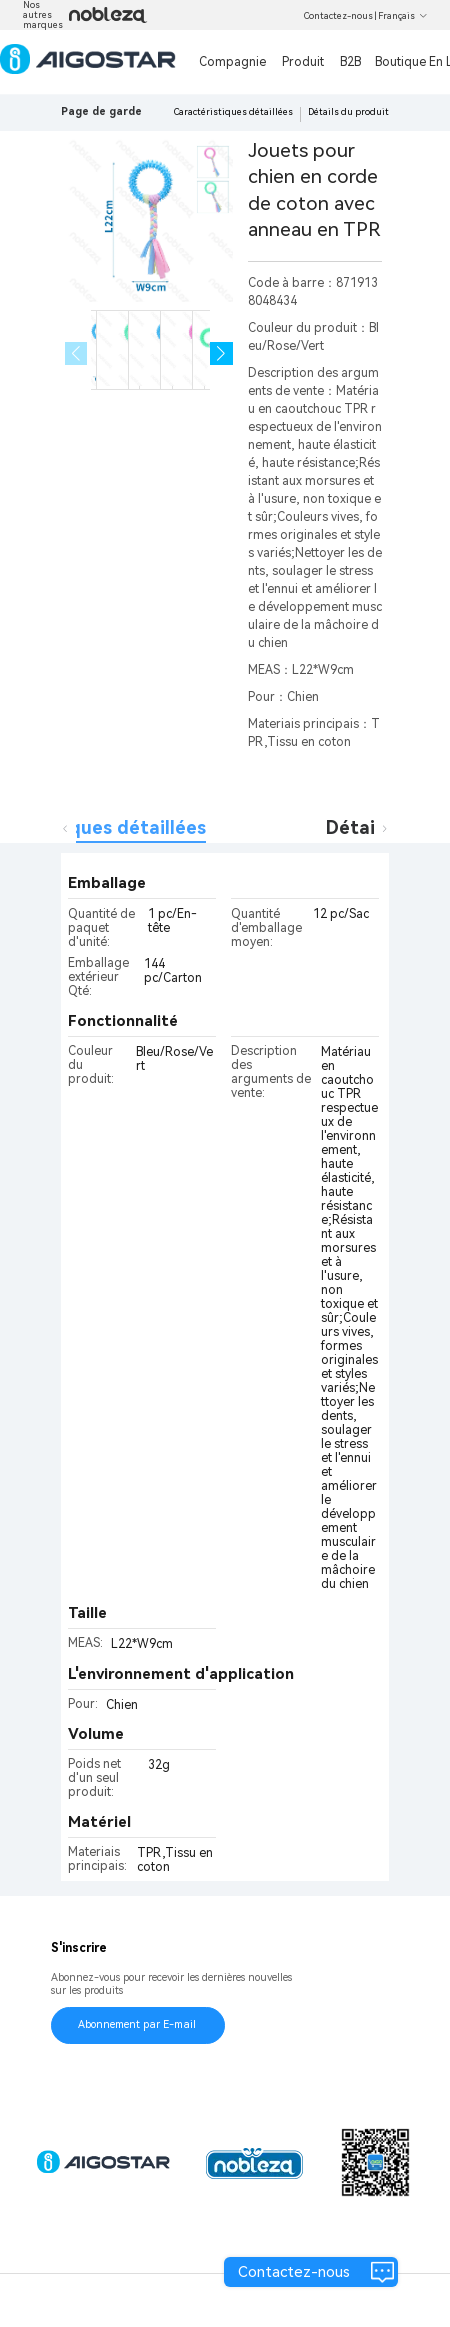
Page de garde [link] (101, 111)
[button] (221, 353)
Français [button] (403, 16)
